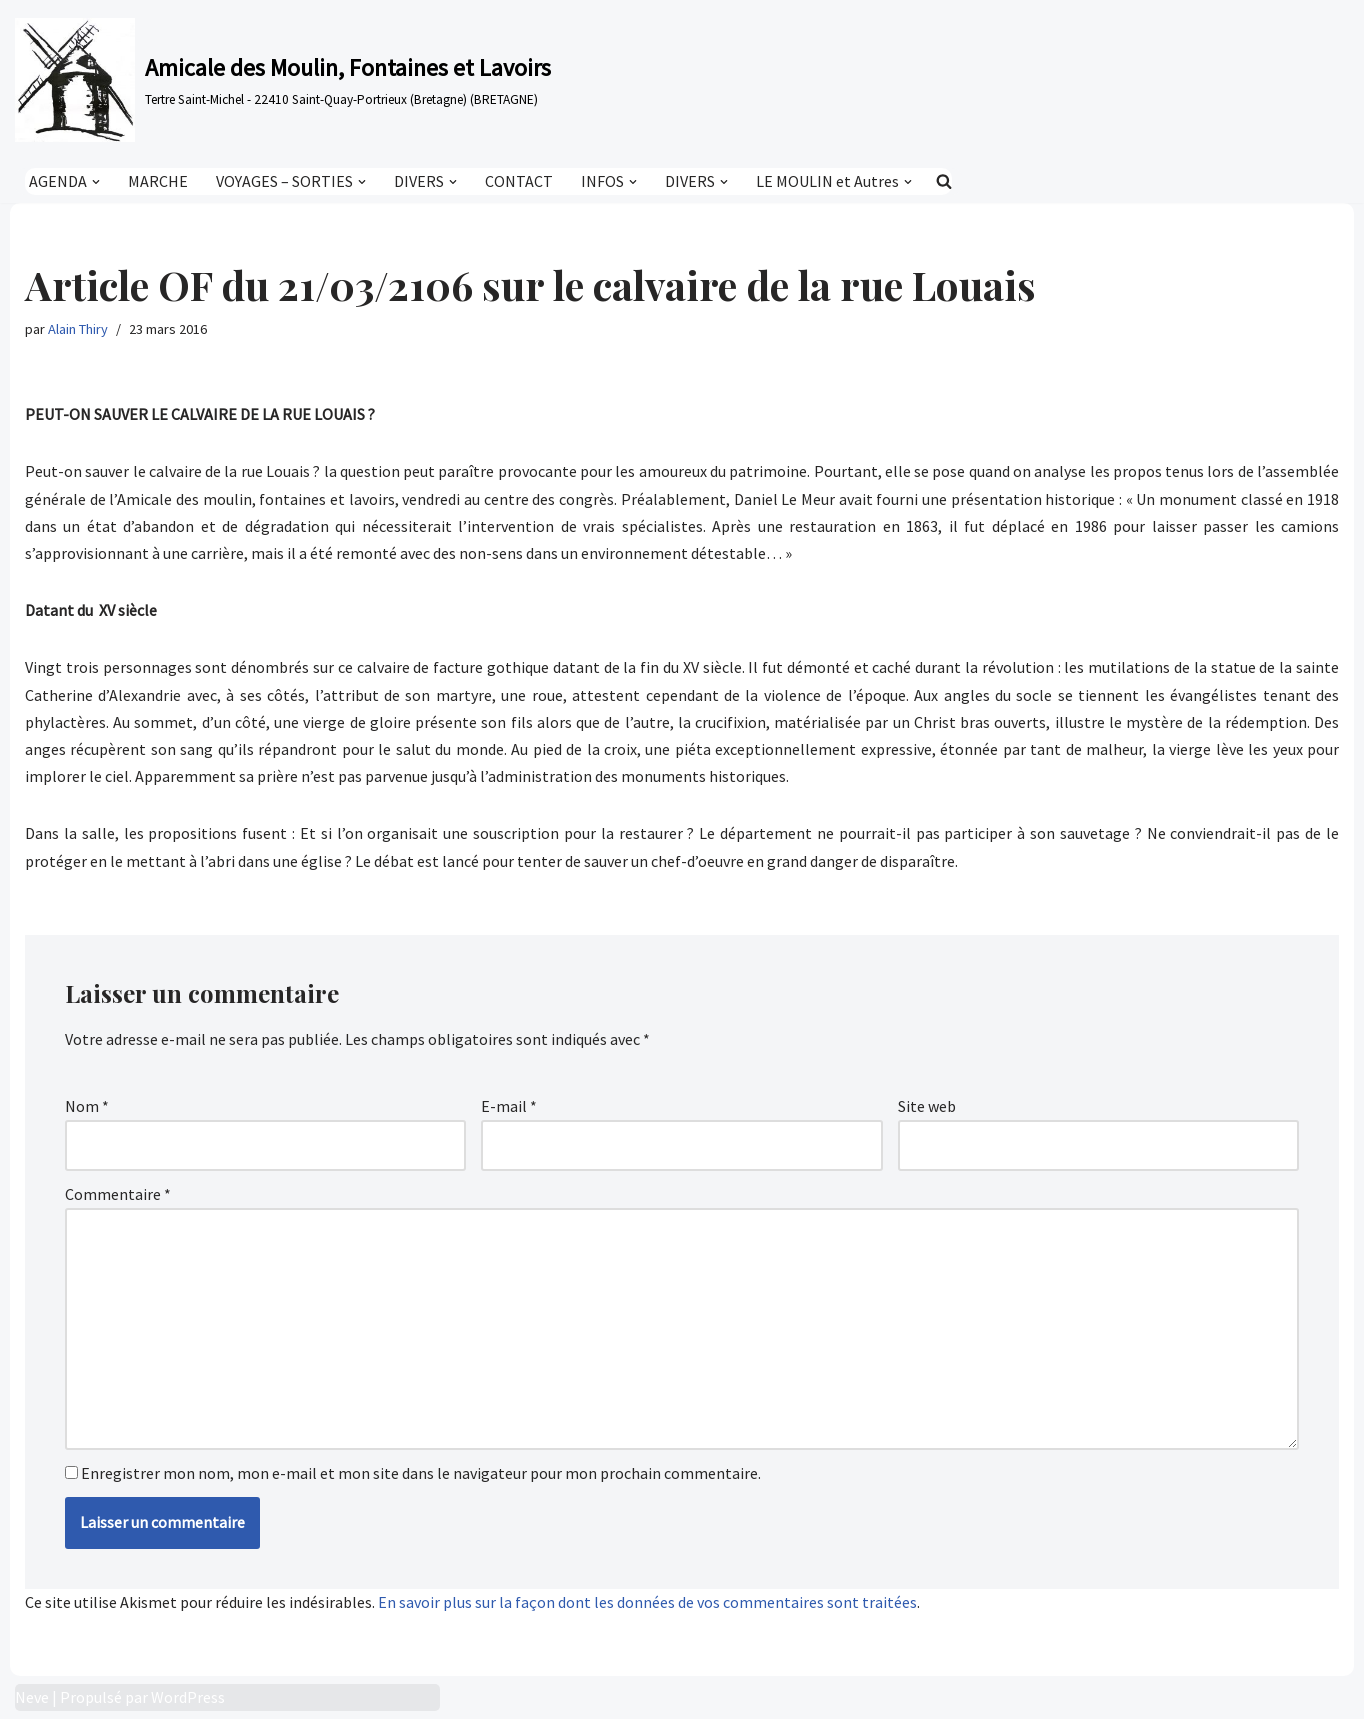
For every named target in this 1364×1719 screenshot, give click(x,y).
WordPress (188, 1697)
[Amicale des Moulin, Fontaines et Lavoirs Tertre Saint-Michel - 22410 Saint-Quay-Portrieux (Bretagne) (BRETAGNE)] (283, 80)
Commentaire (118, 1194)
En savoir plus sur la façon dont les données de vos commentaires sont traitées (647, 1602)
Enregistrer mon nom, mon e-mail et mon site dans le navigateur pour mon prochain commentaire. (421, 1473)
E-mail (509, 1106)
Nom (87, 1106)
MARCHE (158, 181)
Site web (927, 1106)
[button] (96, 181)
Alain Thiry (78, 329)
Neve (32, 1697)
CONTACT (519, 181)
